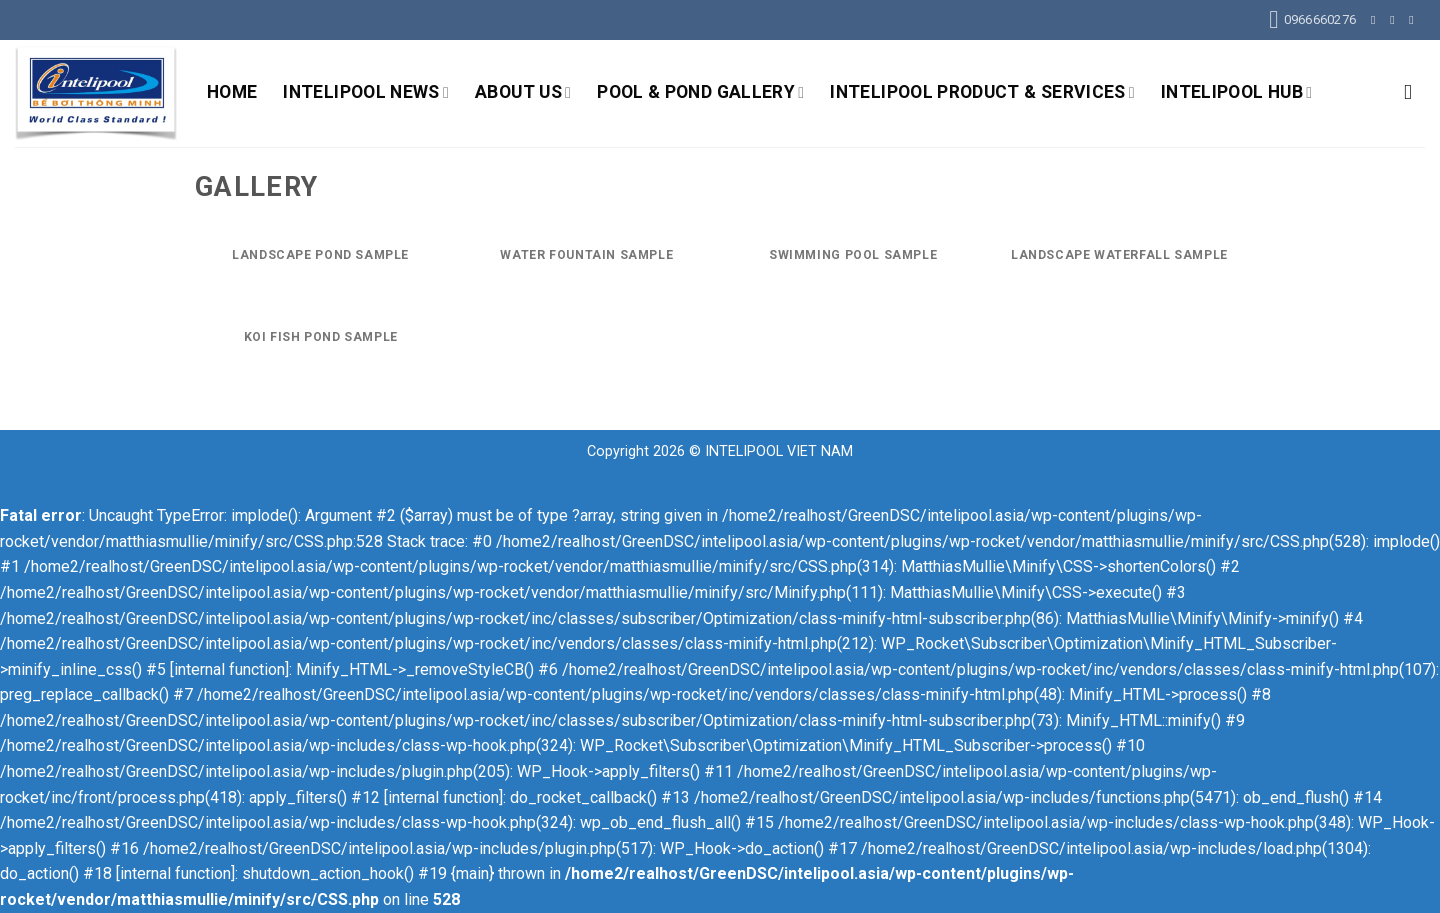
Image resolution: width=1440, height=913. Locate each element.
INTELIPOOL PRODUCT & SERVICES (982, 92)
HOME (232, 92)
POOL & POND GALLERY (700, 92)
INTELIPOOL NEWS (366, 92)
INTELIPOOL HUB (1236, 92)
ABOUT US (523, 92)
